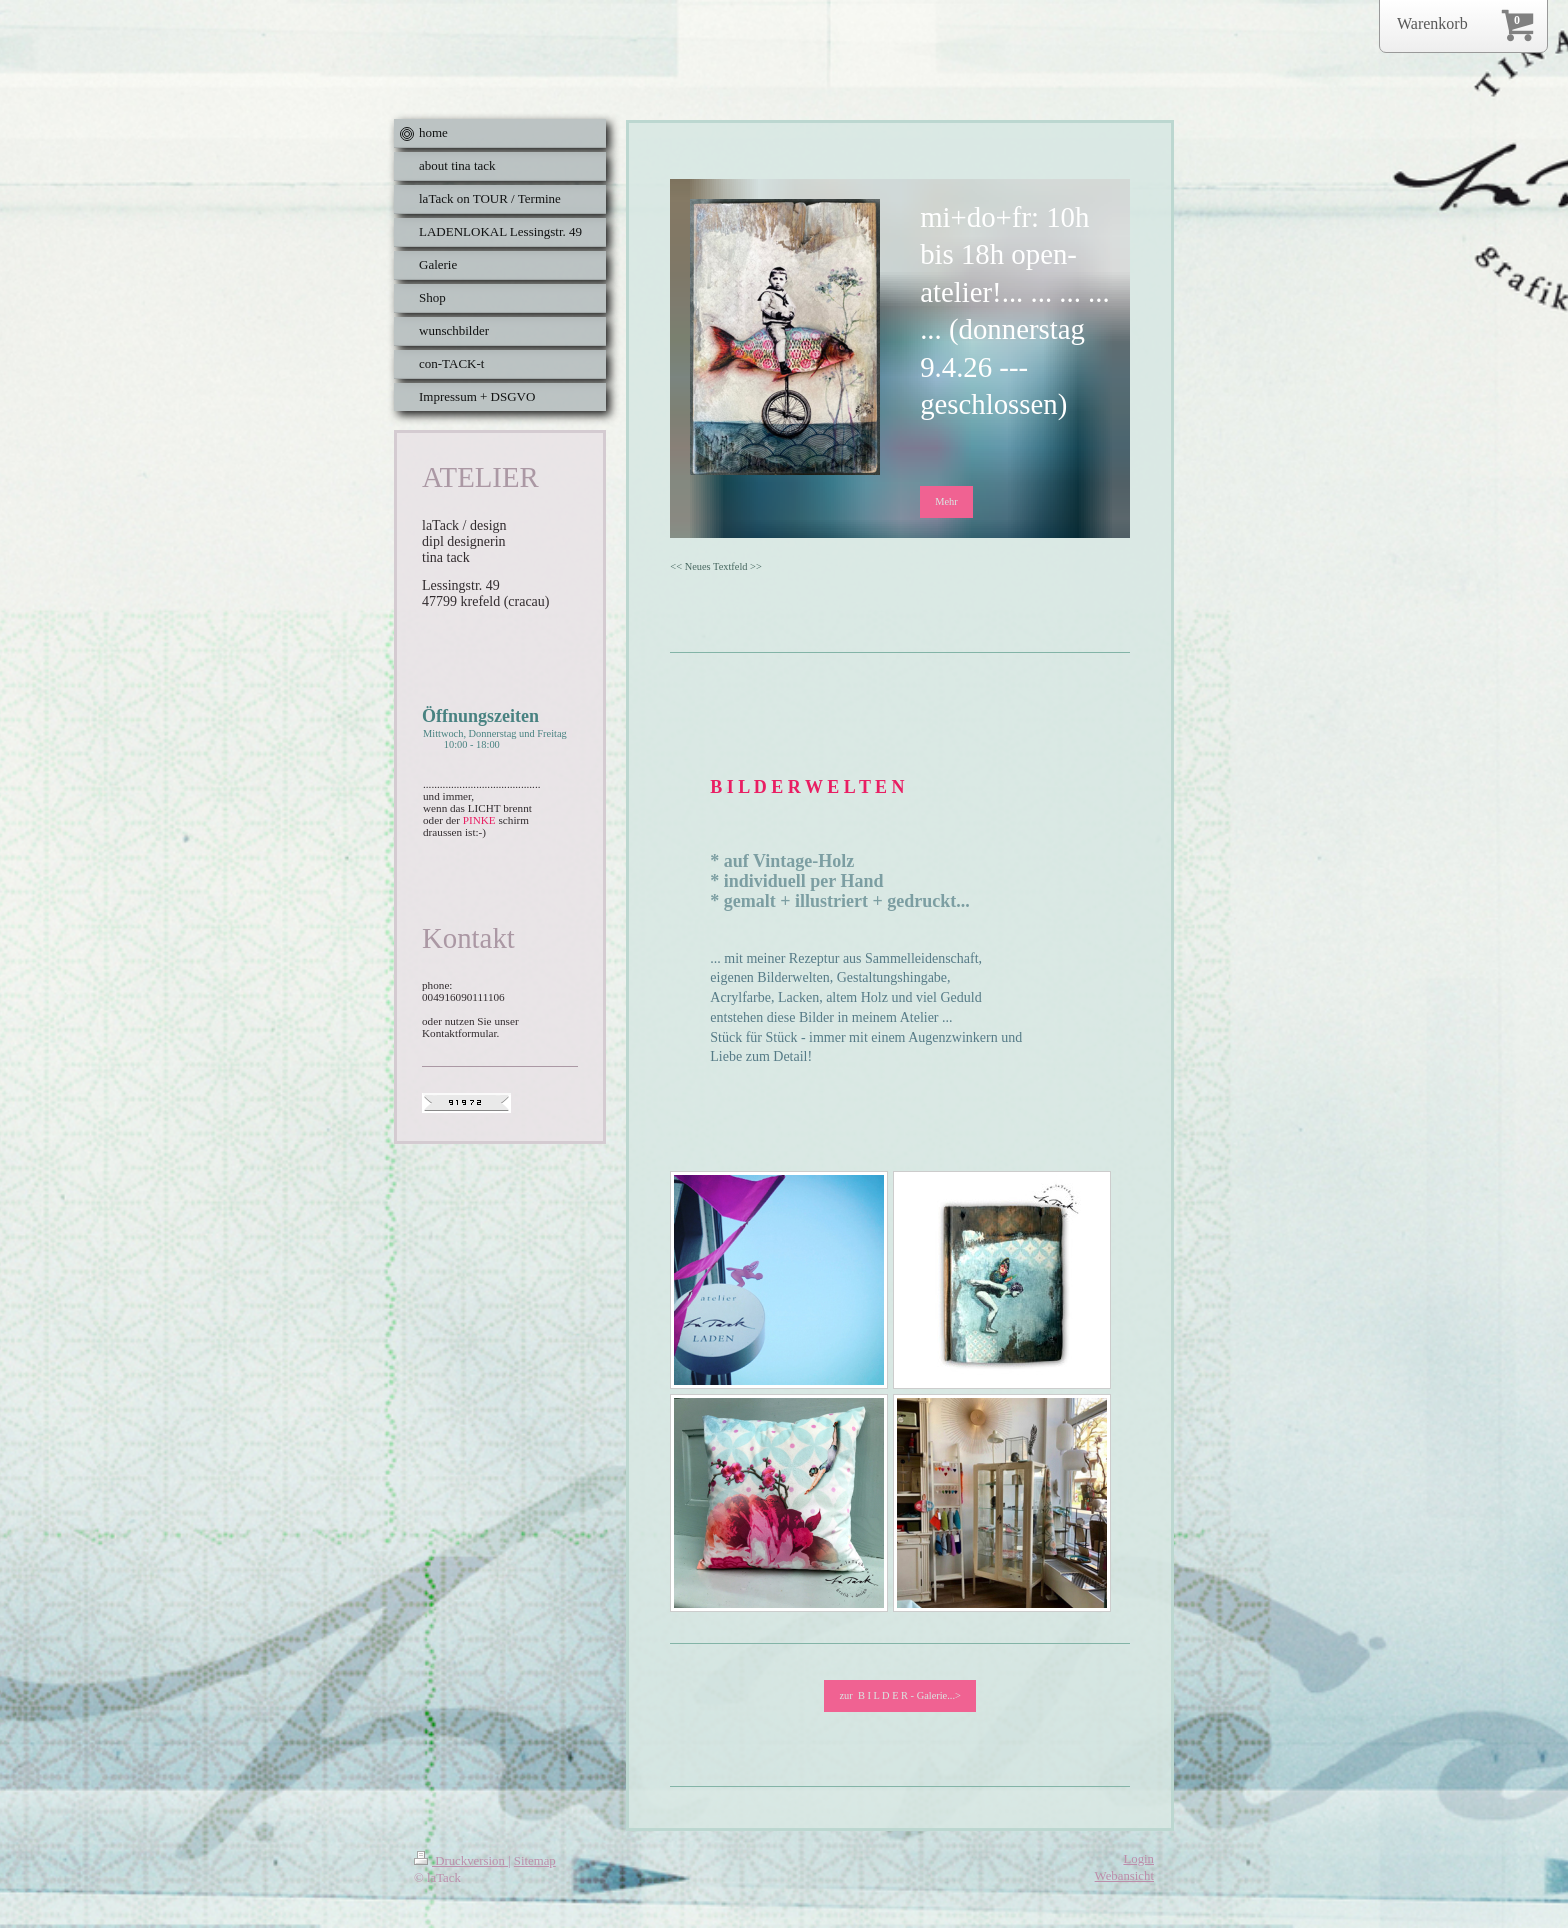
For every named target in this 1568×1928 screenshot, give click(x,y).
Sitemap (535, 1861)
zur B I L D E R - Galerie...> (899, 1695)
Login (1138, 1859)
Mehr (946, 501)
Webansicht (1124, 1876)
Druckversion (461, 1861)
